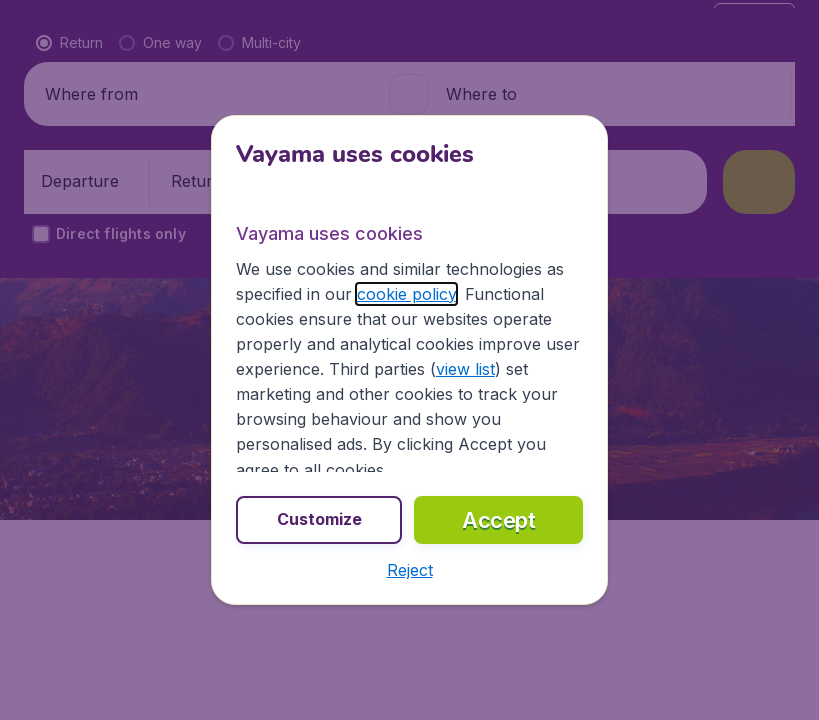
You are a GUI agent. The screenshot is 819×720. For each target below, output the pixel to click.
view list (465, 369)
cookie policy (406, 294)
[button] (410, 570)
